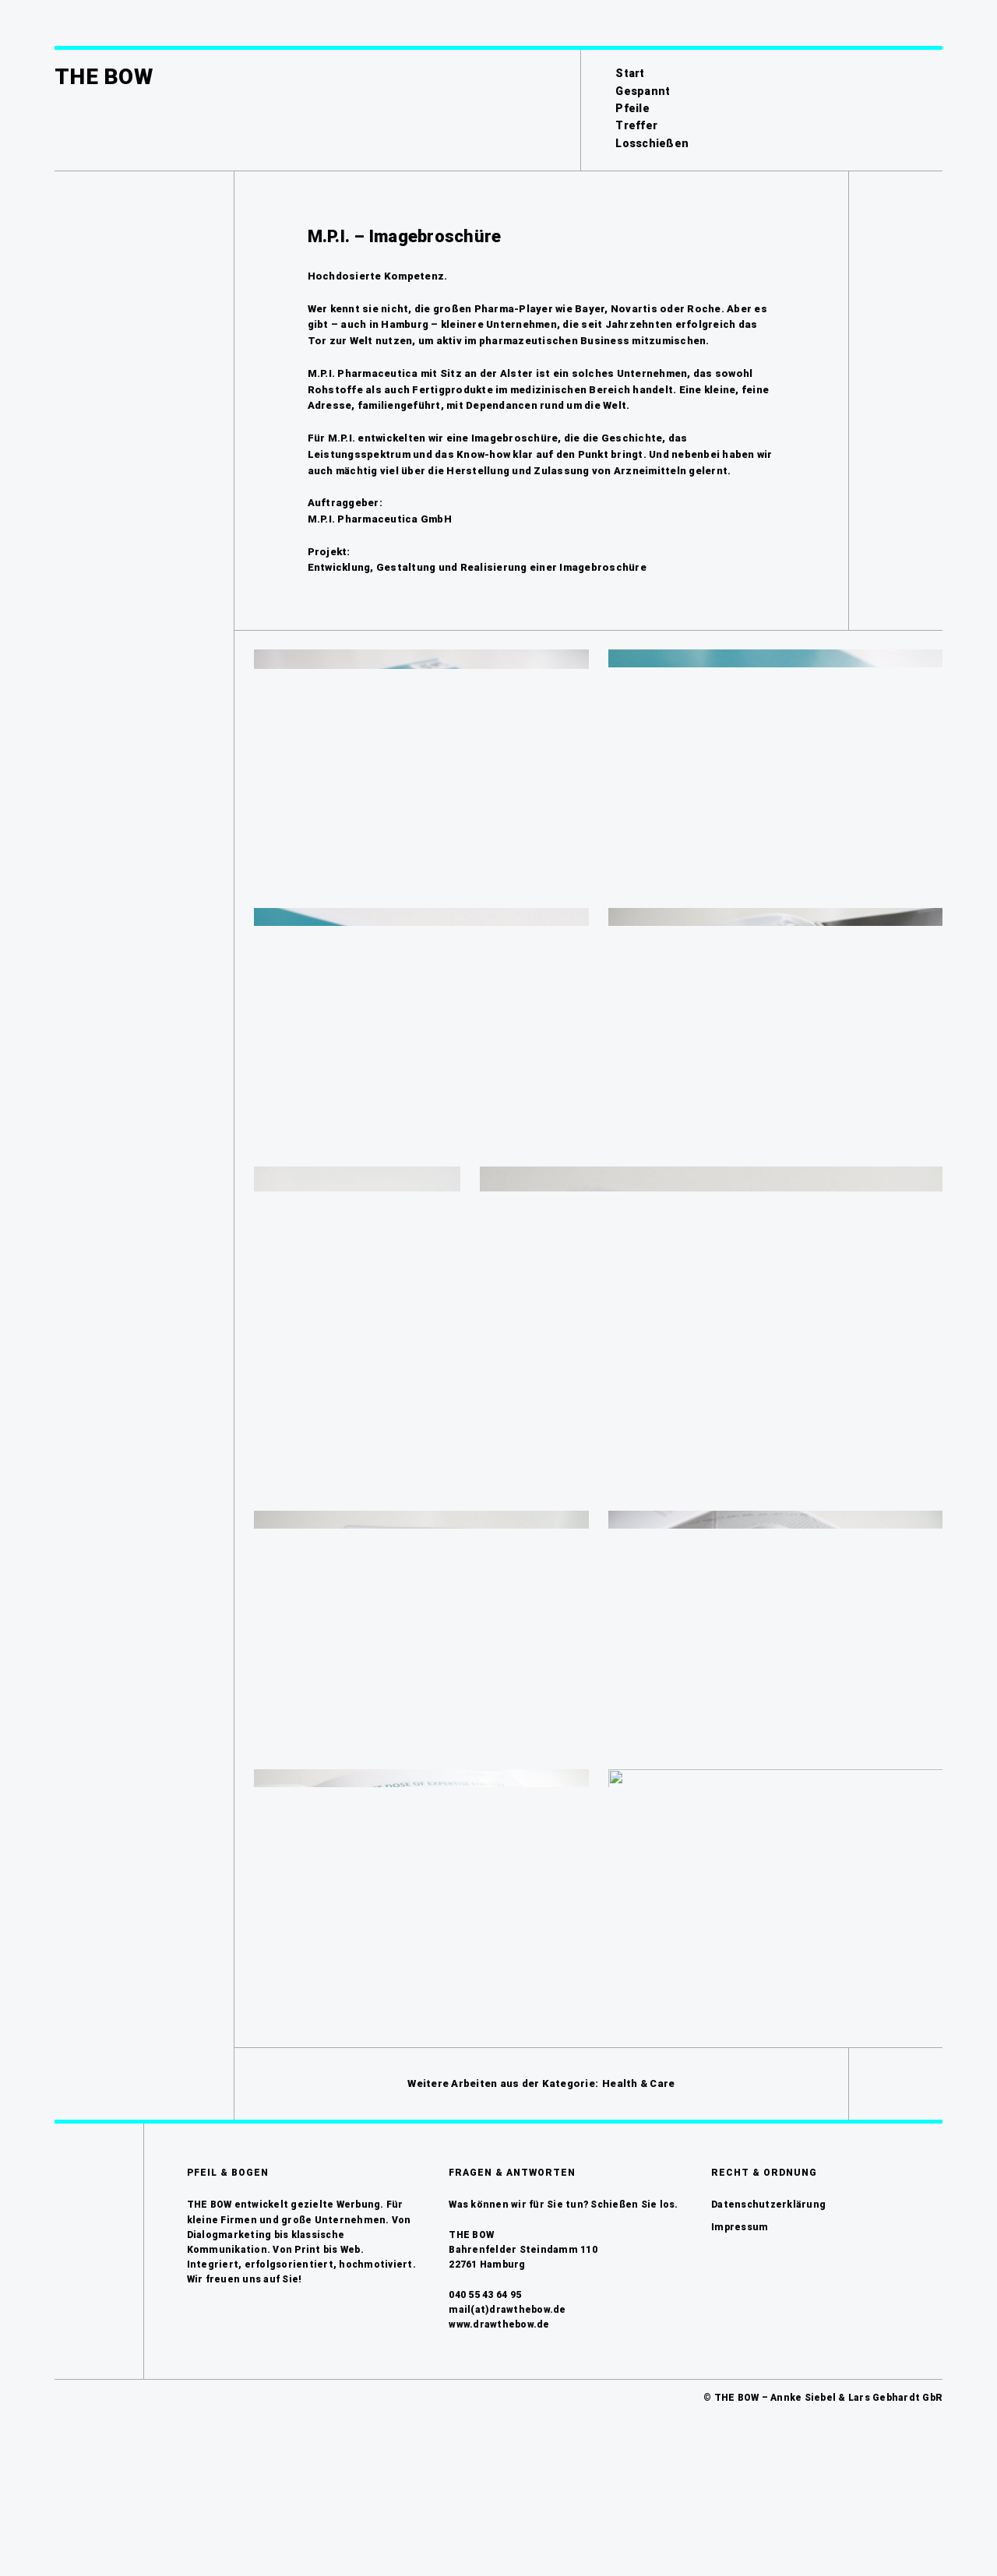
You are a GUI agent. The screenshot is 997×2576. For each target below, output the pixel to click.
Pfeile (632, 108)
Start (629, 73)
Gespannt (642, 91)
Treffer (636, 125)
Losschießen (652, 143)
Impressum (739, 2350)
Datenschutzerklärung (768, 2329)
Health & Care (638, 2207)
